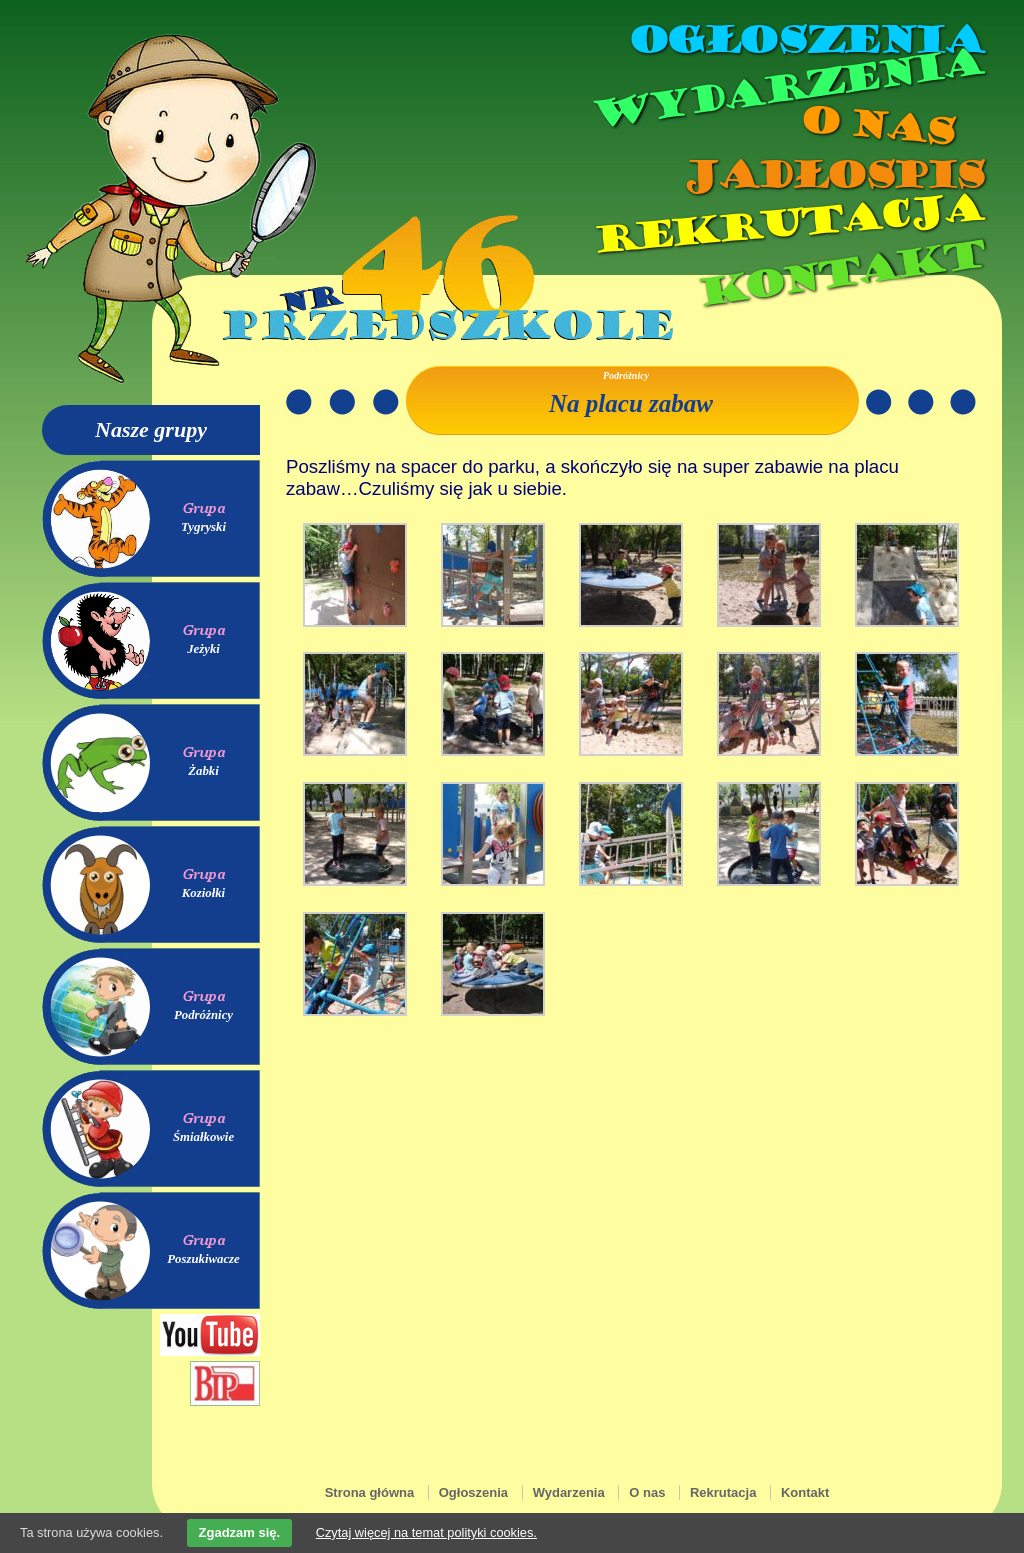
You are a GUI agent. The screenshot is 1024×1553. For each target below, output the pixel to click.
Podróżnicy (203, 1015)
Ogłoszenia (805, 40)
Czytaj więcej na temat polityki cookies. (426, 1532)
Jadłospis (832, 175)
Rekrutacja (787, 224)
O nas (876, 125)
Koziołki (203, 893)
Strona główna (370, 1492)
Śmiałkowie (203, 1137)
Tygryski (203, 527)
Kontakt (839, 273)
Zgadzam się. (240, 1532)
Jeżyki (203, 649)
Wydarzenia (786, 89)
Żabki (203, 771)
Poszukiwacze (203, 1259)
